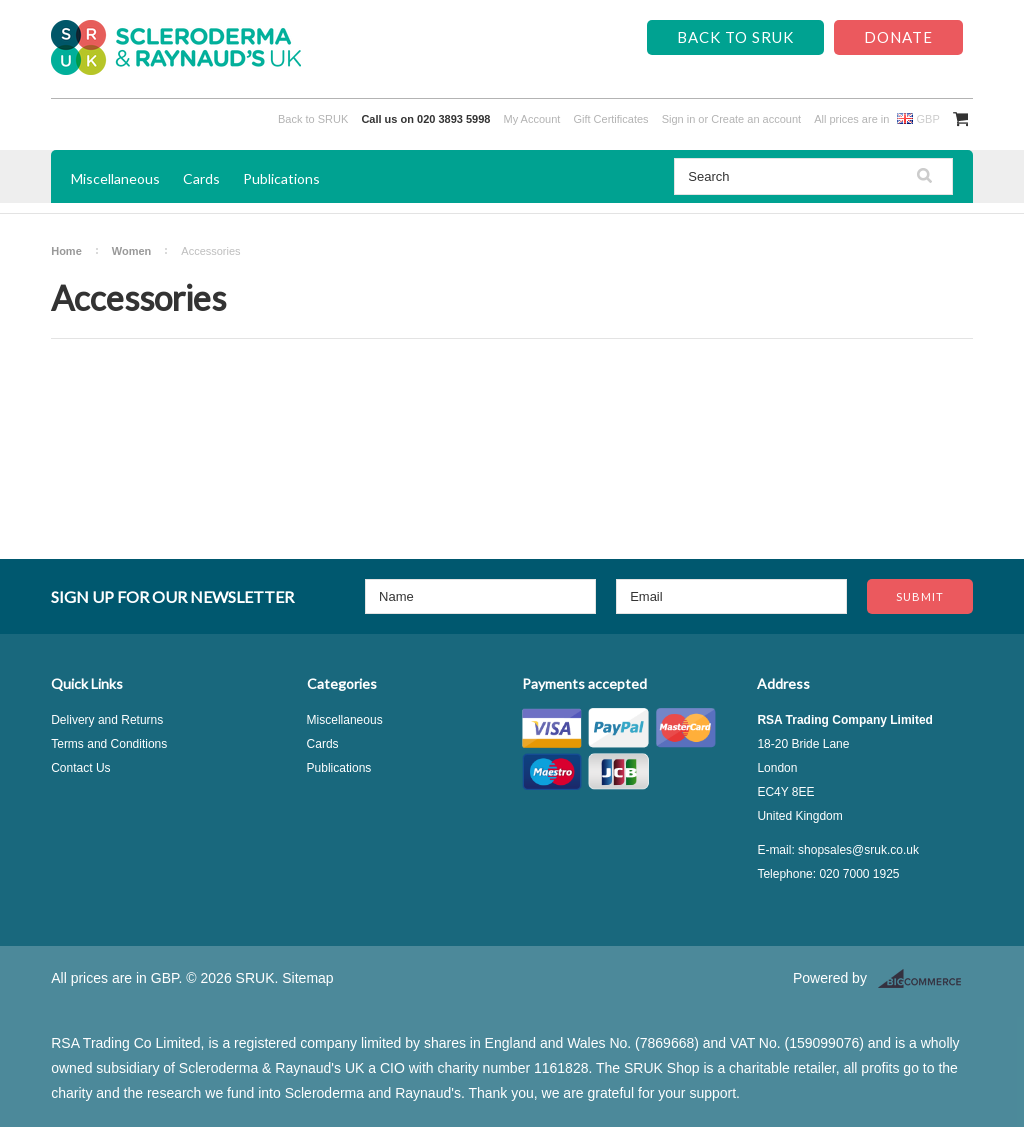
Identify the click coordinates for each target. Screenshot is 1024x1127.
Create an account (756, 119)
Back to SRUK (735, 37)
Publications (281, 178)
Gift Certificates (610, 119)
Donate (898, 37)
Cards (201, 178)
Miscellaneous (115, 178)
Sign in (679, 119)
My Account (532, 119)
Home (66, 251)
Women (132, 251)
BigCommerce (925, 979)
